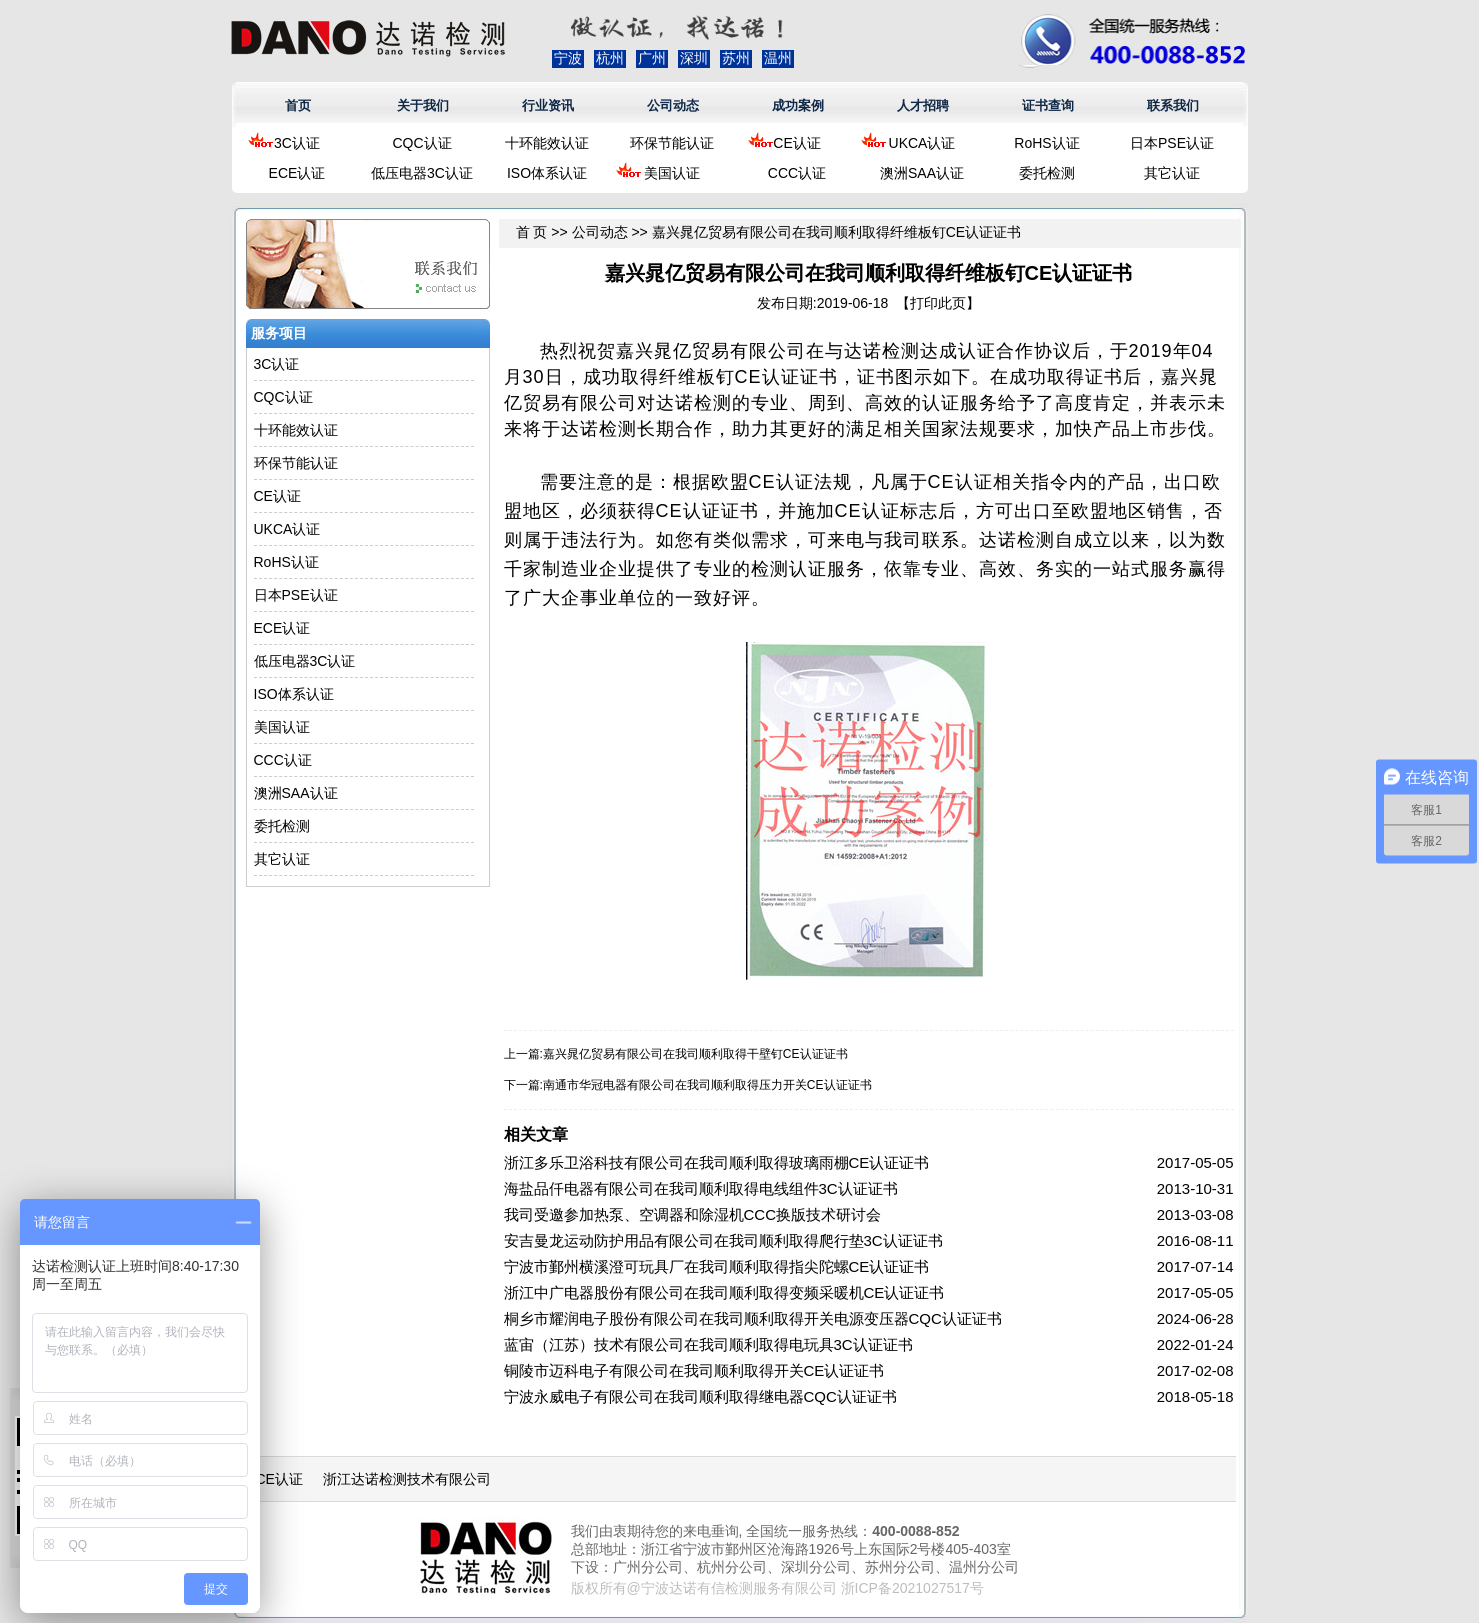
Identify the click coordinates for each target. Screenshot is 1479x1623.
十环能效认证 (547, 143)
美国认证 (672, 173)
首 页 (532, 232)
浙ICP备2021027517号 (912, 1588)
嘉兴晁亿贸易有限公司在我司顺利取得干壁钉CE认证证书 (695, 1054)
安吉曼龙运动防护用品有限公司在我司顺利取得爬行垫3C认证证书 (723, 1240)
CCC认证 (797, 173)
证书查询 (1048, 105)
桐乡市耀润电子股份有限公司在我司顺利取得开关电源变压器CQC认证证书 (753, 1318)
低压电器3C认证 (422, 173)
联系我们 (1173, 105)
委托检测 (1047, 173)
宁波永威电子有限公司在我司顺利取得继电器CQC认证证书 (700, 1396)
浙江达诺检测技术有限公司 (407, 1479)
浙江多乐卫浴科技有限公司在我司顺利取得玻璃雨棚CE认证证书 (717, 1162)
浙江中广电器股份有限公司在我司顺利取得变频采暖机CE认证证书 (724, 1292)
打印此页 (938, 303)
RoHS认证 (1046, 143)
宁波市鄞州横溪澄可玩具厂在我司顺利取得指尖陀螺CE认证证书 (717, 1266)
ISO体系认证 (547, 173)
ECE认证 (297, 173)
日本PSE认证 (1172, 143)
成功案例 (798, 105)
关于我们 (423, 105)
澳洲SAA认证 (922, 173)
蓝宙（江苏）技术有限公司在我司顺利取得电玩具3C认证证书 (708, 1344)
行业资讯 (548, 105)
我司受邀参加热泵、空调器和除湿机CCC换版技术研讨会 (693, 1214)
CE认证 (796, 143)
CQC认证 (421, 143)
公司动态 (673, 105)
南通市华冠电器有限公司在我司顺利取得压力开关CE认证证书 (707, 1085)
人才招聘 (923, 105)
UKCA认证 (922, 143)
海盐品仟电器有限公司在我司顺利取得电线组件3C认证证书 (701, 1188)
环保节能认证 (672, 143)
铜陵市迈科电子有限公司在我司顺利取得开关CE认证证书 (694, 1370)
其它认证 (1172, 173)
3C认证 (297, 143)
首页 (298, 105)
